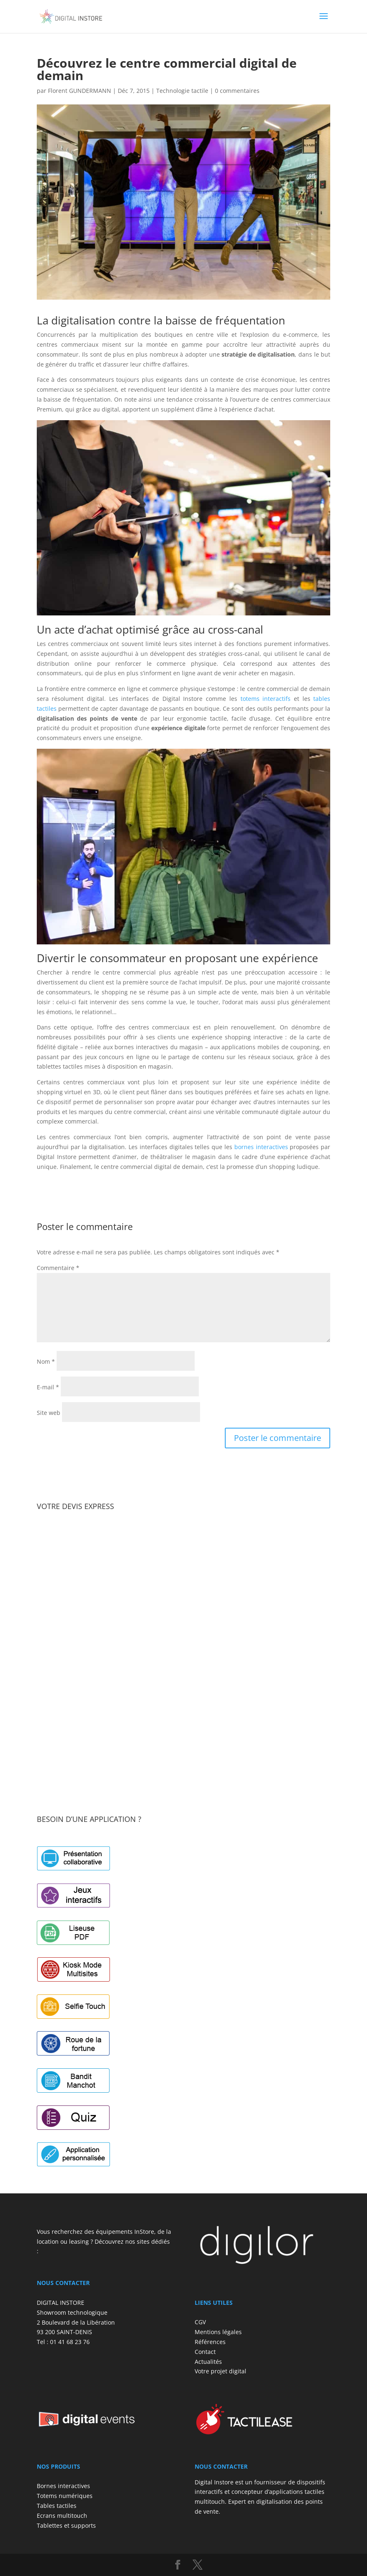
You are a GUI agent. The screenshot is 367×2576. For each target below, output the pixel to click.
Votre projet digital (220, 2371)
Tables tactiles (56, 2506)
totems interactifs (266, 699)
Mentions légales (218, 2332)
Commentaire (58, 1268)
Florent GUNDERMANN (79, 91)
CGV (200, 2322)
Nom (46, 1361)
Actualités (208, 2361)
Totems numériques (65, 2496)
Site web (48, 1413)
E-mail (48, 1387)
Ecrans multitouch (62, 2515)
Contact (205, 2352)
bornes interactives (261, 1147)
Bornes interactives (63, 2486)
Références (210, 2342)
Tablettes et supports (66, 2525)
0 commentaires (237, 91)
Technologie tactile (182, 91)
